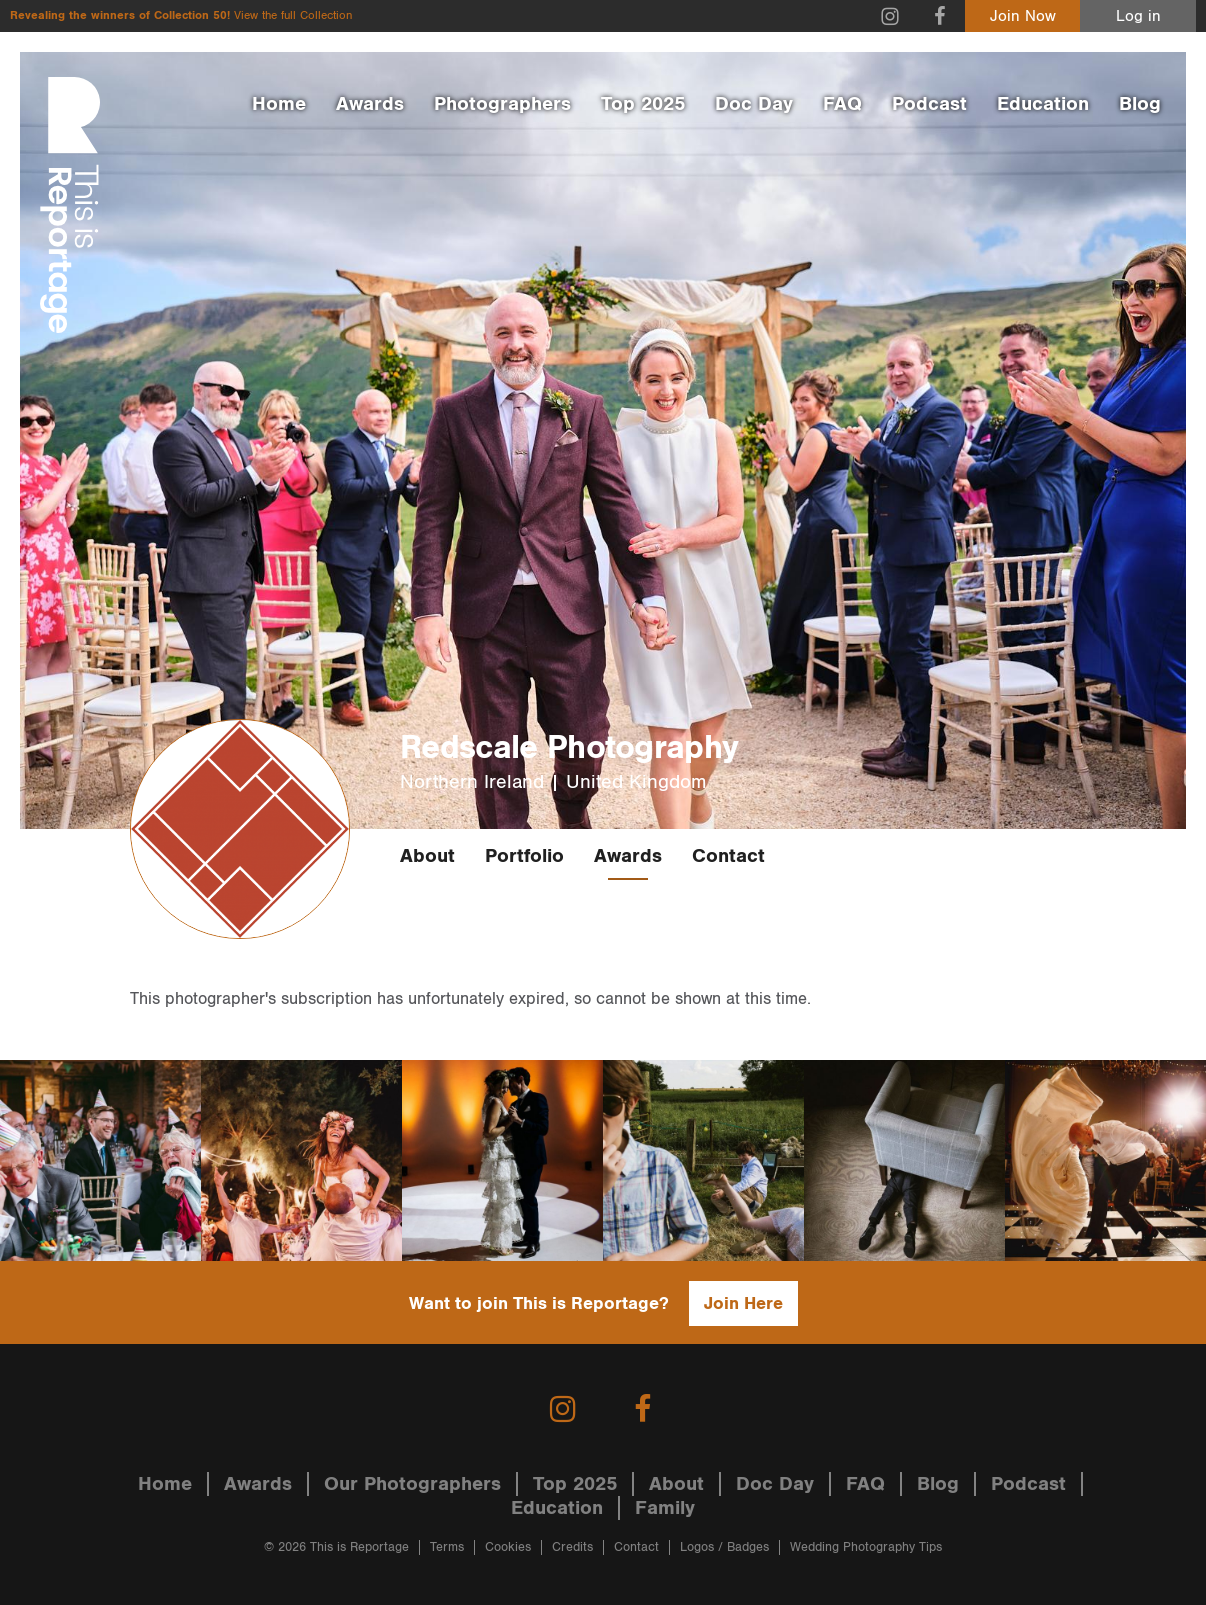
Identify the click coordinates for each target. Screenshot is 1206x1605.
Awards (370, 104)
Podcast (929, 104)
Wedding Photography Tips (866, 1547)
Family (665, 1508)
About (427, 856)
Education (1043, 104)
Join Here (743, 1303)
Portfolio (524, 856)
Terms (447, 1547)
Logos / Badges (724, 1547)
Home (279, 104)
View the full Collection (293, 15)
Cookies (508, 1547)
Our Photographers (412, 1484)
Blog (1140, 104)
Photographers (502, 104)
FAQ (842, 104)
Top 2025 (643, 104)
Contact (728, 856)
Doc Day (754, 104)
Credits (572, 1547)
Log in (1138, 16)
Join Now (1023, 16)
